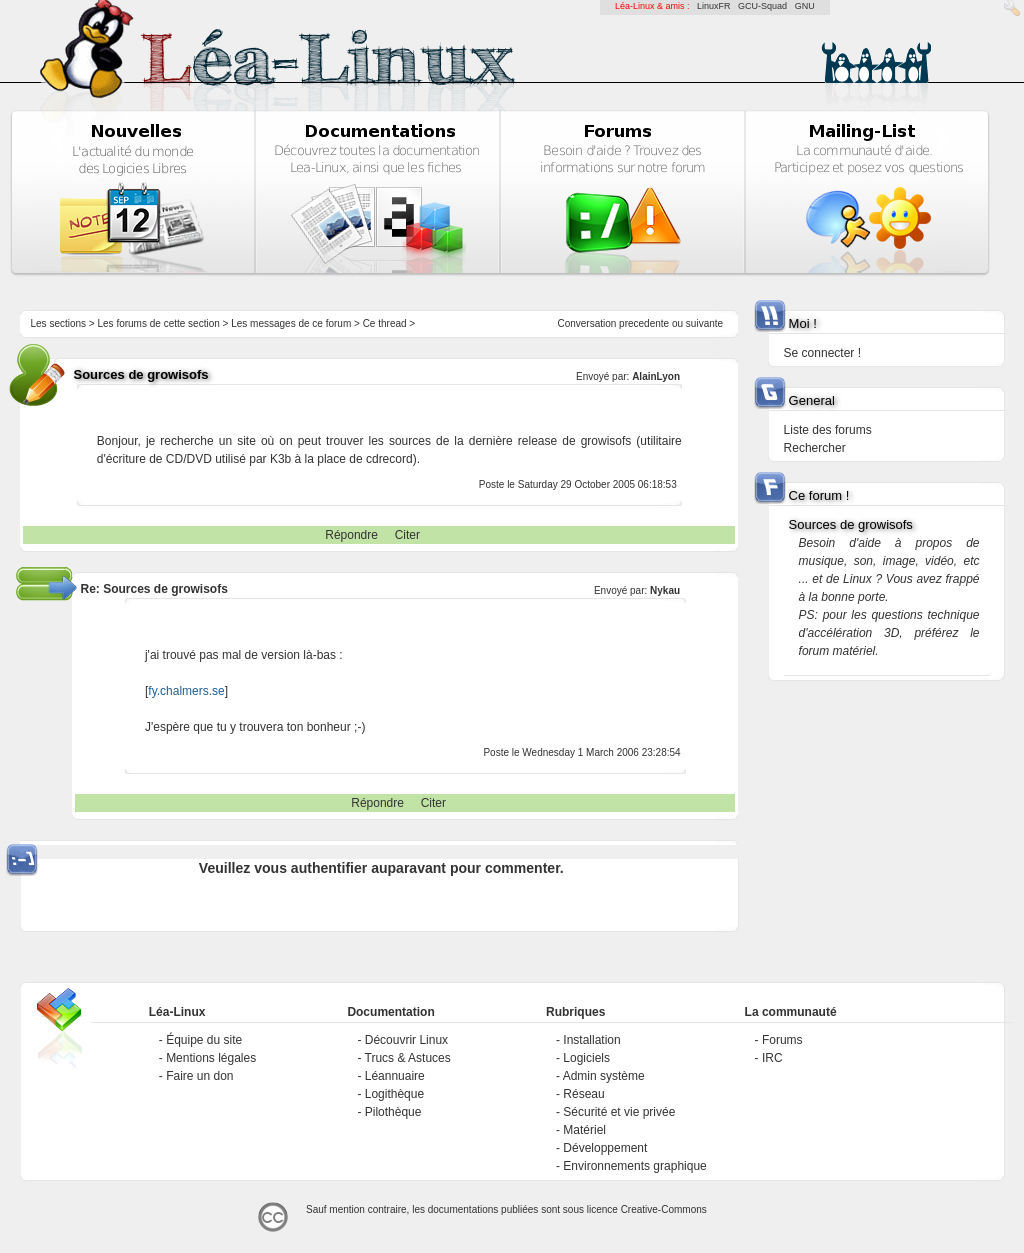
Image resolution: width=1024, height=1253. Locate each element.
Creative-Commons (664, 1209)
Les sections (58, 323)
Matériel (584, 1130)
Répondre (351, 535)
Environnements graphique (634, 1166)
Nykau (665, 590)
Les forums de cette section (158, 323)
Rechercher (815, 448)
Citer (407, 535)
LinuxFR (714, 6)
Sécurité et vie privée (619, 1112)
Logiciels (586, 1058)
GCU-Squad (762, 6)
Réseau (583, 1094)
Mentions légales (211, 1058)
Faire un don (199, 1076)
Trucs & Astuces (408, 1058)
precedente (644, 323)
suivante (704, 323)
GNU (805, 6)
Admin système (604, 1076)
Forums (782, 1040)
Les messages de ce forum (291, 323)
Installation (591, 1040)
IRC (772, 1058)
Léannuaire (395, 1076)
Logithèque (394, 1094)
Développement (605, 1148)
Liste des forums (828, 430)
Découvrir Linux (406, 1040)
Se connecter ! (822, 353)
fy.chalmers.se (186, 691)
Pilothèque (393, 1112)
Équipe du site (204, 1040)
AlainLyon (656, 376)
